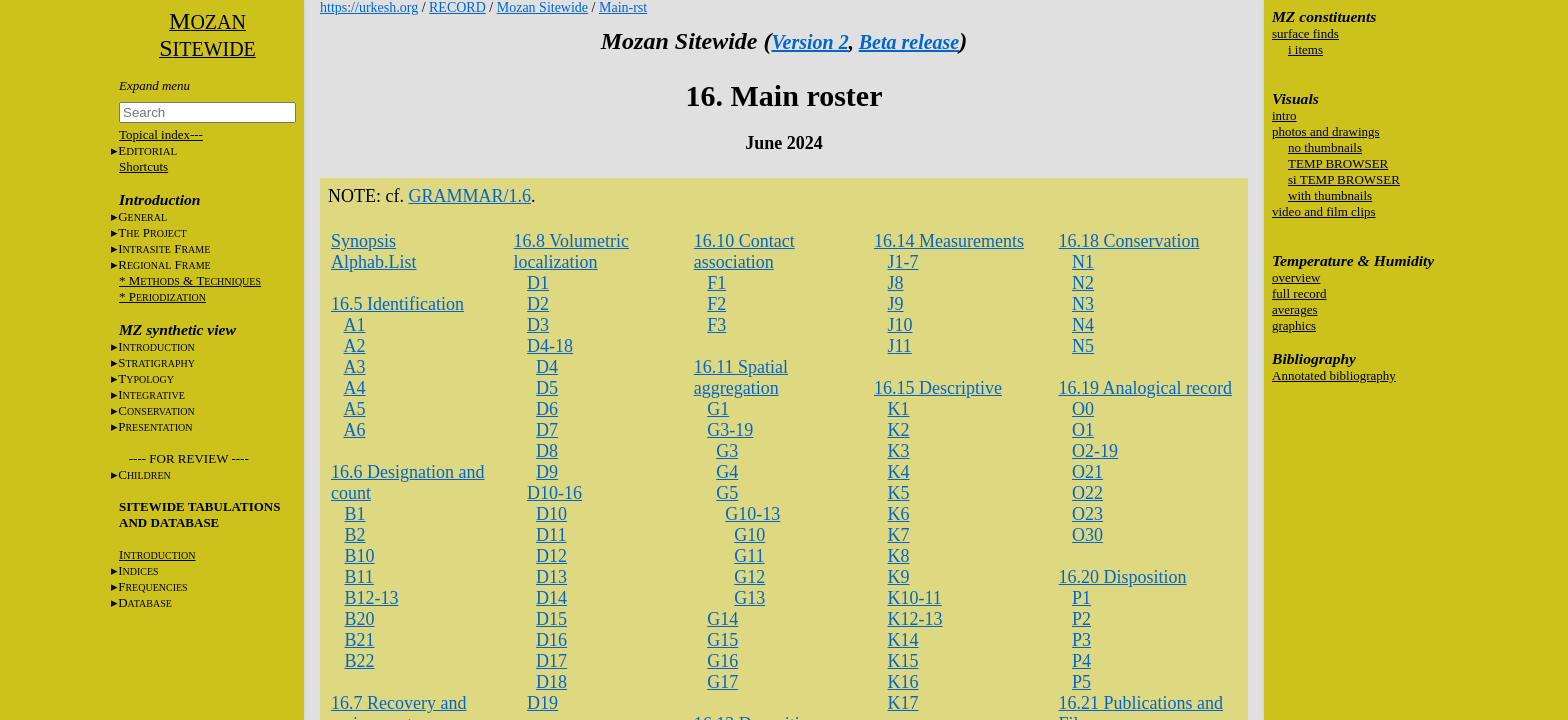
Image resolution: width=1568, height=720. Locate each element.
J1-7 (903, 262)
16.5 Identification (397, 304)
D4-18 (550, 346)
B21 (360, 640)
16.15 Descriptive (938, 388)
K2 (899, 430)
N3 (1083, 304)
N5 (1083, 346)
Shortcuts (143, 166)
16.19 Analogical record (1145, 388)
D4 (547, 367)
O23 (1087, 514)
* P (162, 296)
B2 (355, 535)
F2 (716, 304)
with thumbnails (1330, 195)
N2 (1083, 283)
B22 (360, 661)
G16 (722, 661)
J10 (900, 325)
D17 (551, 661)
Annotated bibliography (1334, 375)
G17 (722, 682)
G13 (749, 598)
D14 (551, 598)
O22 (1087, 493)
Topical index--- (161, 134)
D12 (551, 556)
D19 (542, 703)
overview (1296, 277)
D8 (547, 451)
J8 (896, 283)
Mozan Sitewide (542, 7)
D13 (551, 577)
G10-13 (752, 514)
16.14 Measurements (949, 241)
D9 (547, 472)
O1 (1083, 430)
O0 (1083, 409)
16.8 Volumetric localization (571, 251)
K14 (903, 640)
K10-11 (915, 598)
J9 (896, 304)
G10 (749, 535)
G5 (727, 493)
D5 (547, 388)
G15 (722, 640)
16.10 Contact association (744, 251)
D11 (551, 535)
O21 (1087, 472)
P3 (1081, 640)
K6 (899, 514)
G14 (722, 619)
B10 (360, 556)
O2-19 (1095, 451)
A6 (355, 430)
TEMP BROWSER (1338, 163)
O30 (1087, 535)
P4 (1081, 661)
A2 (355, 346)
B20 (360, 619)
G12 (749, 577)
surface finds (1305, 33)
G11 (749, 556)
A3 (355, 367)
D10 (551, 514)
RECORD (457, 7)
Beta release (909, 42)
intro (1284, 115)
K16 (903, 682)
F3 (716, 325)
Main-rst (623, 7)
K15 (903, 661)
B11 (359, 577)
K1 (899, 409)
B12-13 (372, 598)
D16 (551, 640)
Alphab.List (374, 262)
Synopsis (363, 241)
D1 (538, 283)
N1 (1083, 262)
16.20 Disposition (1123, 577)
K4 (899, 472)
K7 (899, 535)
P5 (1081, 682)
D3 (538, 325)
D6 (547, 409)
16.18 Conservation (1129, 241)
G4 (727, 472)
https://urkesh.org (369, 7)
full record (1299, 293)
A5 (355, 409)
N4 (1083, 325)
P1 (1081, 598)
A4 (355, 388)
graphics (1294, 325)
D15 (551, 619)
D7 (547, 430)
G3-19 (730, 430)
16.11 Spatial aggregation (741, 377)
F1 (716, 283)
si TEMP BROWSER (1344, 179)
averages (1294, 309)
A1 (355, 325)
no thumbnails (1325, 147)
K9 (899, 577)
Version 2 (809, 42)
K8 (899, 556)
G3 (727, 451)
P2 (1081, 619)
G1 (718, 409)
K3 (899, 451)
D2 (538, 304)
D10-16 (554, 493)
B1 (355, 514)
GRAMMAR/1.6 (469, 196)
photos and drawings (1326, 131)
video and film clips (1324, 211)
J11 (900, 346)
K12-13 (915, 619)
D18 (551, 682)
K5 (899, 493)
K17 (903, 703)
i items (1305, 49)
